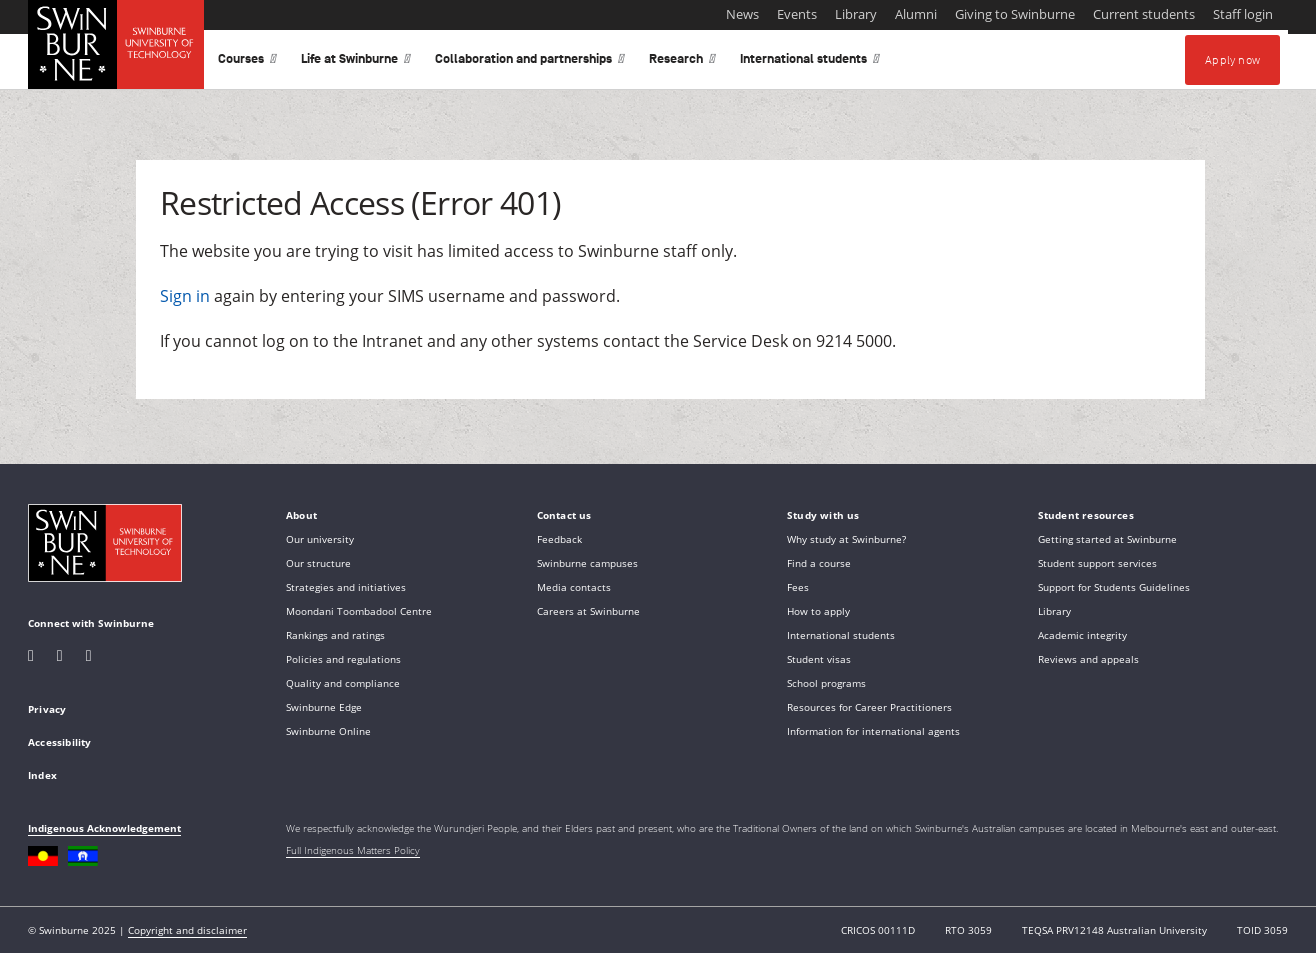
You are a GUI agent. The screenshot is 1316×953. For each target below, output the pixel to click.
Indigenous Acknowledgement (104, 828)
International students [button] (810, 62)
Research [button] (682, 62)
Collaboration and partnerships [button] (530, 62)
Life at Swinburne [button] (356, 62)
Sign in (185, 296)
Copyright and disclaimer (187, 930)
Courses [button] (247, 62)
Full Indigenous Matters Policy (353, 850)
